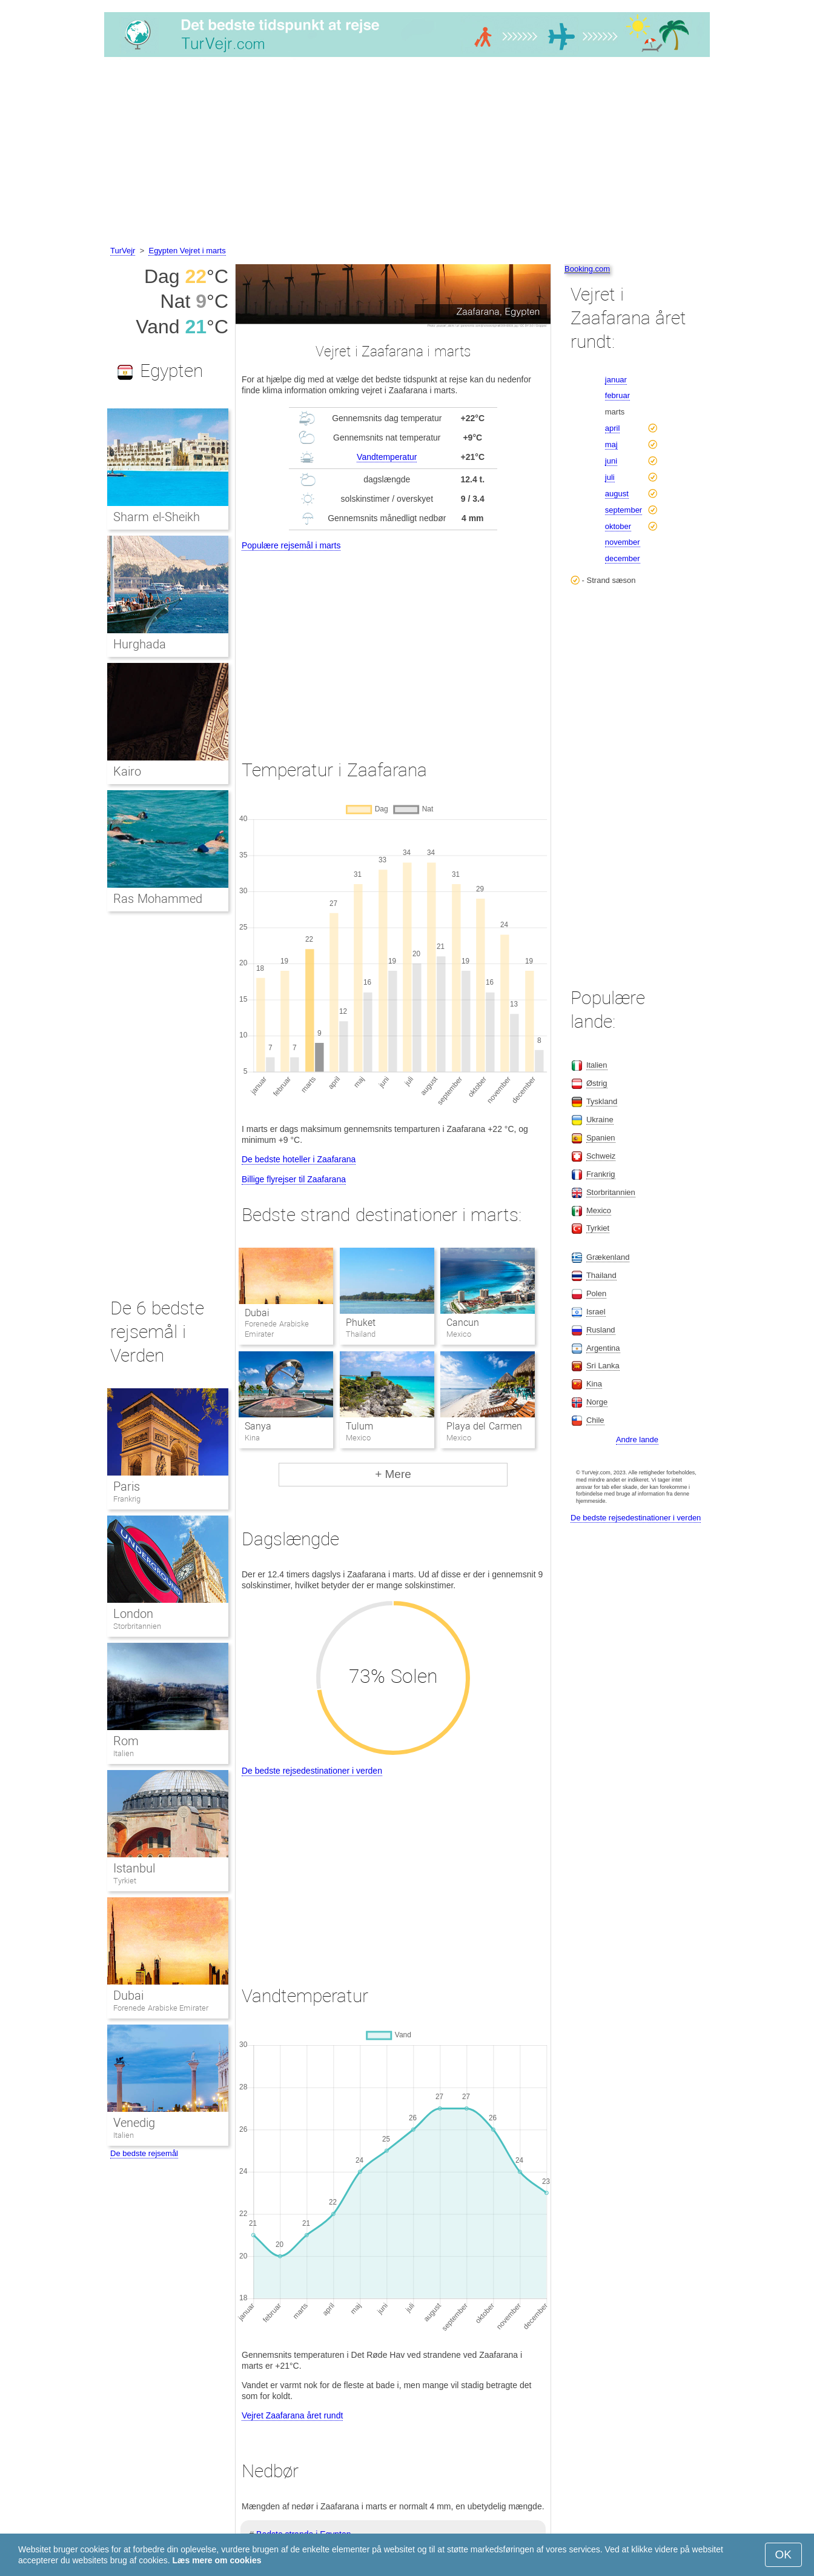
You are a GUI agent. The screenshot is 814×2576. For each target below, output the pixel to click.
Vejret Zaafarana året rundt (292, 2415)
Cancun (462, 1322)
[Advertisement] (407, 153)
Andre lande (637, 1439)
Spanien (600, 1137)
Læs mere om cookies (216, 2560)
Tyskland (601, 1101)
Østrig (596, 1083)
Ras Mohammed (157, 898)
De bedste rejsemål (144, 2153)
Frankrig (127, 1498)
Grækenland (608, 1257)
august (617, 493)
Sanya (258, 1426)
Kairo (127, 771)
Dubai (257, 1313)
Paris (126, 1486)
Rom (126, 1741)
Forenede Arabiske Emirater (160, 2007)
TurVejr (122, 250)
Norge (596, 1401)
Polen (596, 1293)
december (622, 558)
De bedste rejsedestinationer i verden (312, 1771)
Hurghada (139, 644)
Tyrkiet (124, 1880)
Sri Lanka (603, 1365)
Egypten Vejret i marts (186, 250)
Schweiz (600, 1155)
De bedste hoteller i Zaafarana (299, 1159)
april (612, 428)
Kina (594, 1383)
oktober (618, 526)
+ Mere (393, 1474)
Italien (123, 1753)
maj (611, 444)
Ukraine (600, 1119)
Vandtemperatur (387, 457)
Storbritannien (137, 1626)
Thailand (601, 1275)
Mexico (598, 1210)
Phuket (361, 1322)
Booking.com (587, 268)
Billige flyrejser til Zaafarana (294, 1179)
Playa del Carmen (484, 1426)
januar (616, 379)
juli (610, 477)
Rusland (600, 1329)
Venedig (134, 2122)
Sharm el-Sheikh (156, 517)
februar (617, 395)
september (623, 509)
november (622, 542)
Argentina (603, 1348)
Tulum (359, 1426)
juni (611, 460)
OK (783, 2554)
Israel (596, 1311)
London (133, 1613)
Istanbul (134, 1868)
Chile (595, 1420)
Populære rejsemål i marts (291, 545)
